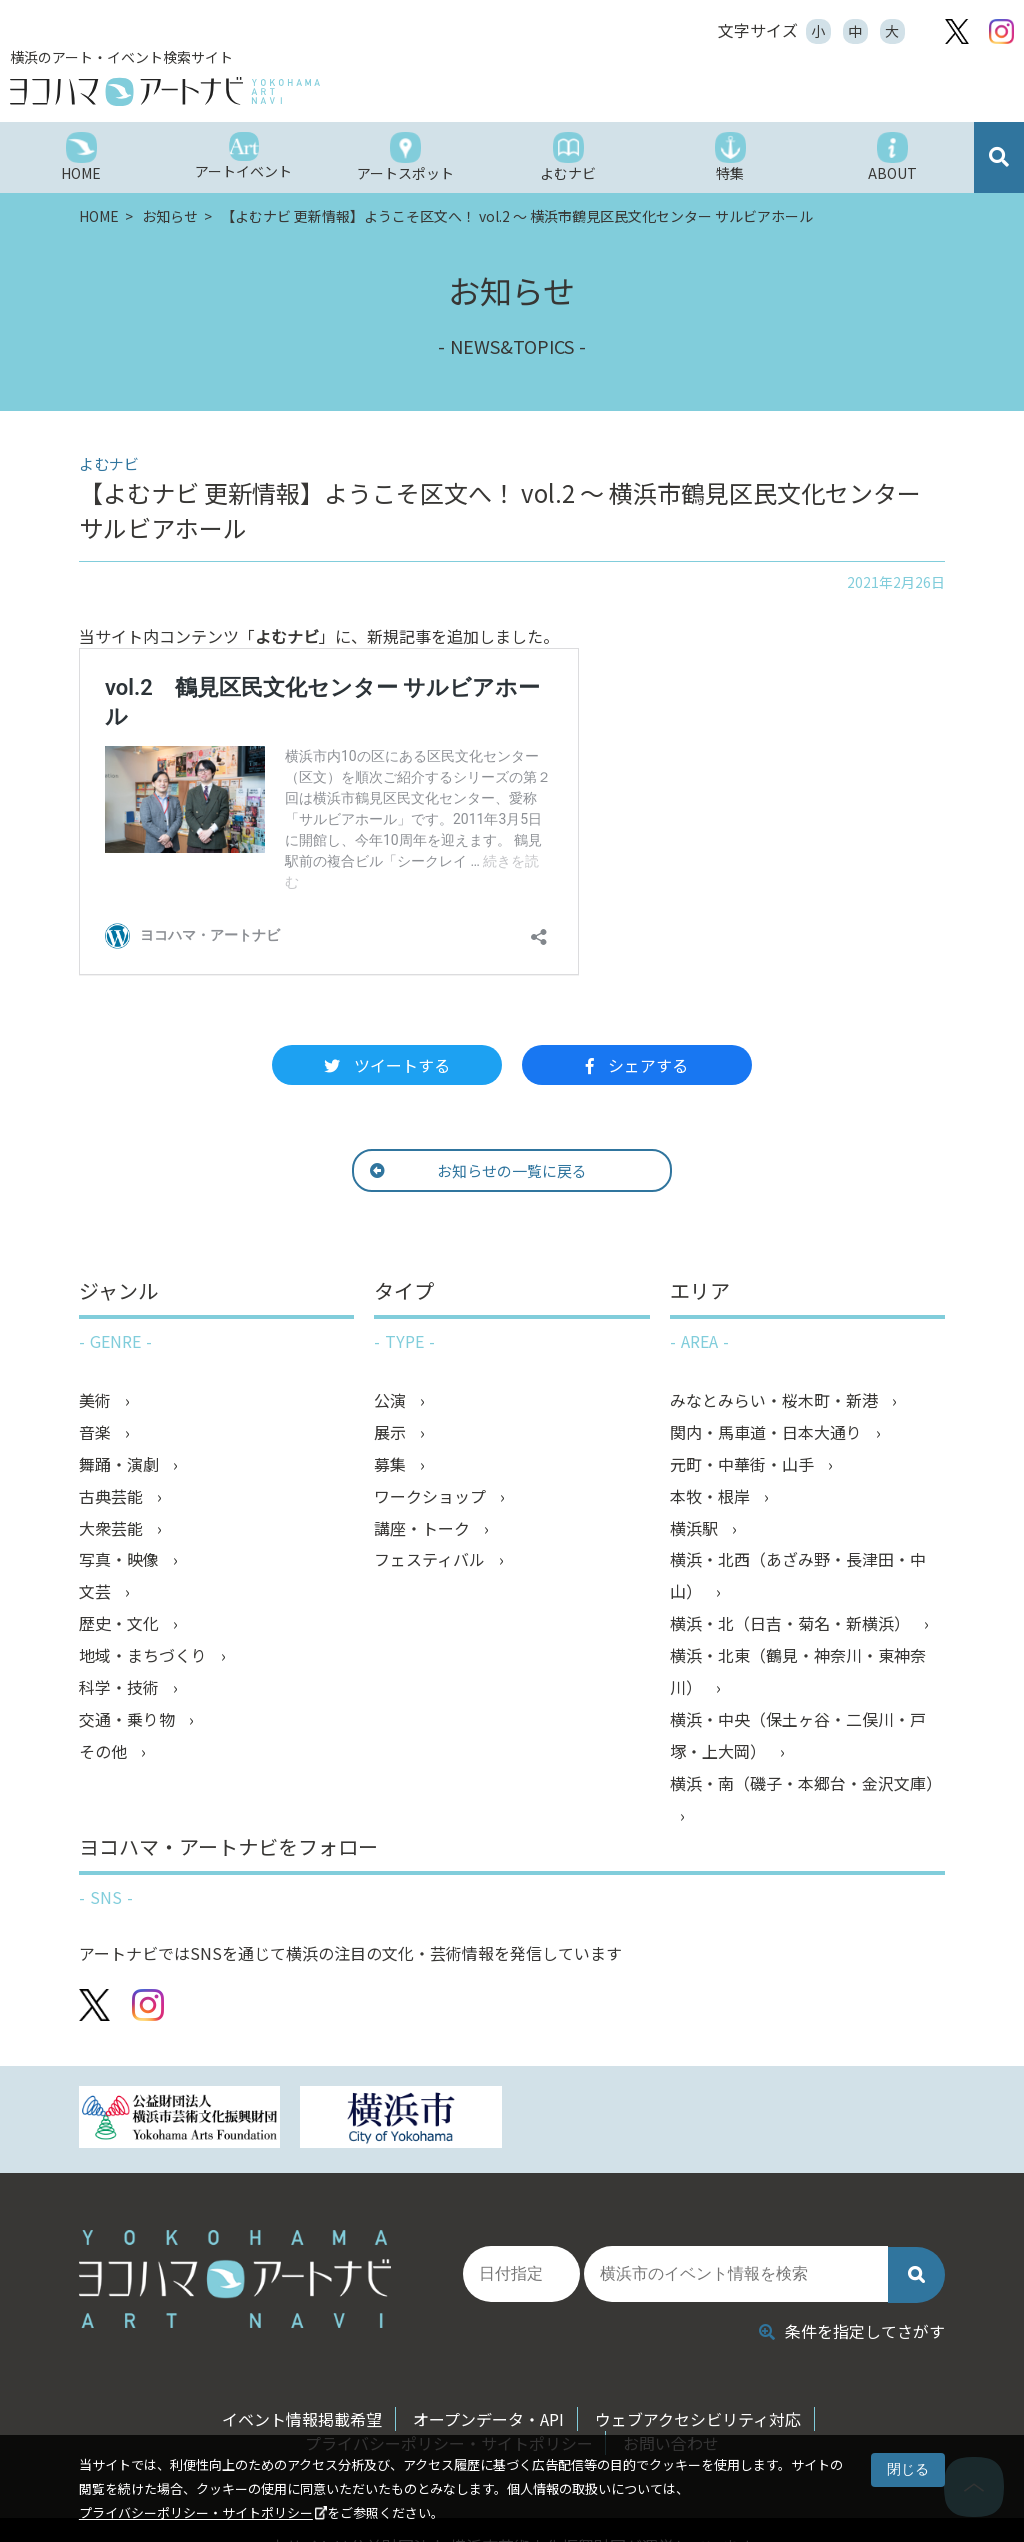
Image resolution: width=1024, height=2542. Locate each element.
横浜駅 (696, 1529)
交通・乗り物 (129, 1721)
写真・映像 (121, 1561)
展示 (392, 1433)
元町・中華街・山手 (744, 1465)
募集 (392, 1465)
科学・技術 (121, 1689)
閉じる (908, 2469)
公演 (392, 1401)
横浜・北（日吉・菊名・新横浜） (792, 1625)
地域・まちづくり (145, 1657)
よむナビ (287, 636)
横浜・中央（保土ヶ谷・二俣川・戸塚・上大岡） (798, 1737)
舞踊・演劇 (121, 1465)
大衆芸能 (113, 1529)
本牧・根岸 (712, 1497)
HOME (100, 216)
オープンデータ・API (488, 2419)
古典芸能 (113, 1497)
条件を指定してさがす (852, 2331)
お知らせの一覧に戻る (478, 1170)
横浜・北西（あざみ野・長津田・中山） (798, 1577)
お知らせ (171, 216)
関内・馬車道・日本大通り (768, 1433)
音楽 (97, 1433)
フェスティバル (431, 1561)
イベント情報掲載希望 (302, 2419)
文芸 (97, 1593)
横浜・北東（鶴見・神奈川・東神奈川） (798, 1673)
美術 (97, 1401)
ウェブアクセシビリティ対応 (698, 2419)
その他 (105, 1753)
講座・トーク (424, 1529)
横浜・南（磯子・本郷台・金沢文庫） (806, 1785)
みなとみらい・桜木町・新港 (776, 1401)
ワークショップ (432, 1497)
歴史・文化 (121, 1625)
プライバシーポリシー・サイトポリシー (196, 2512)
